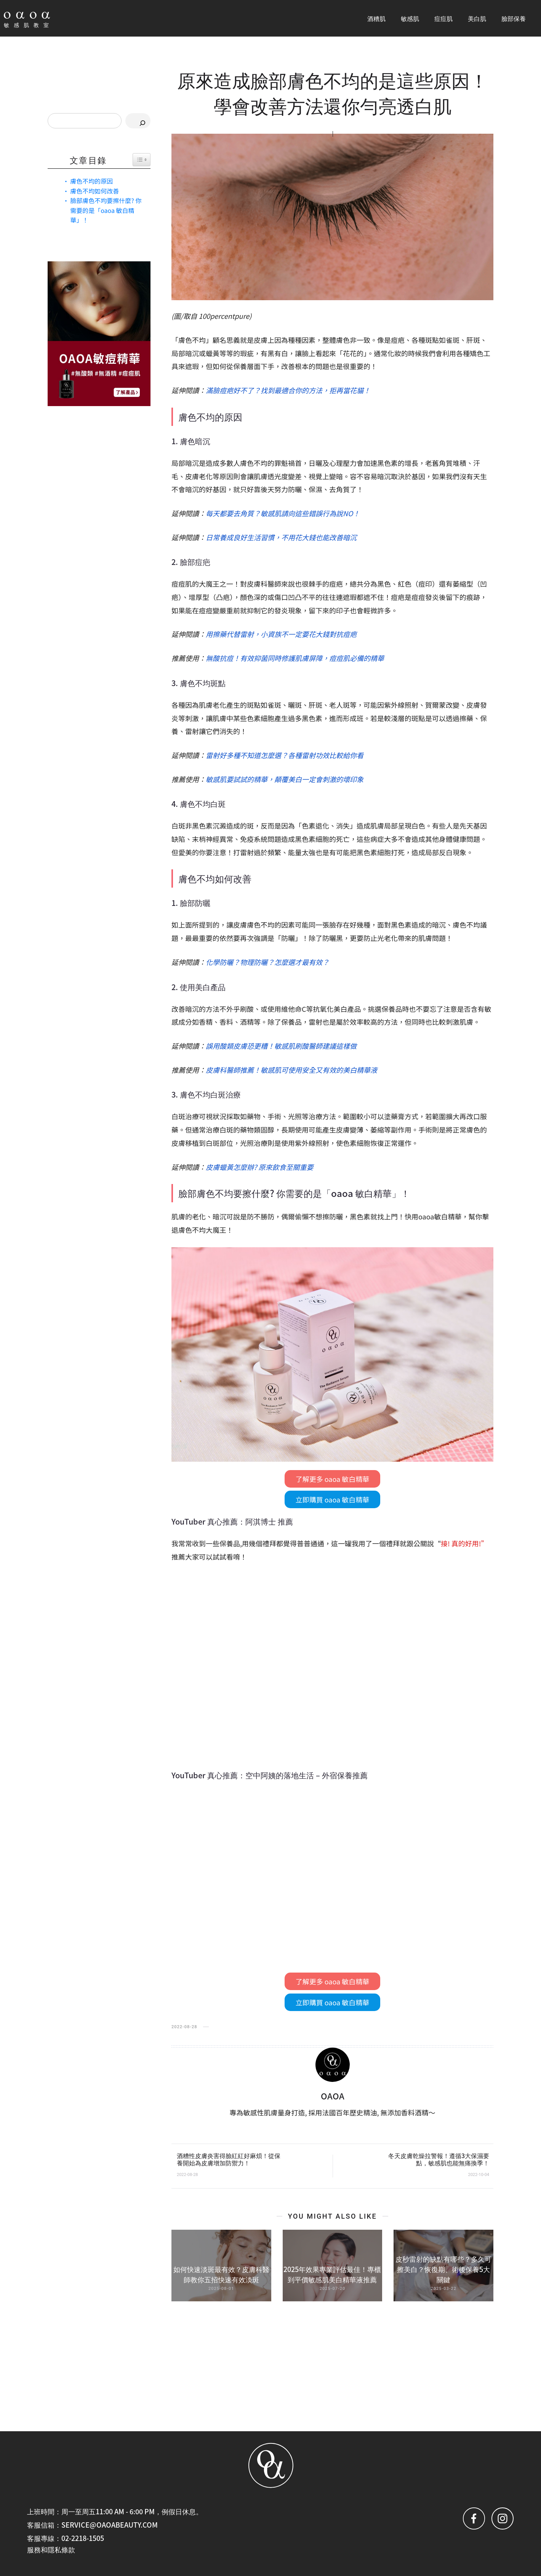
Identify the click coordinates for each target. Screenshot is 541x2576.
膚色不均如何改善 (94, 190)
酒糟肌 (376, 18)
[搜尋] (137, 120)
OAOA (332, 2096)
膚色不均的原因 (91, 181)
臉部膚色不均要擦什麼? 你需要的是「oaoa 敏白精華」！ (105, 210)
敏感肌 (410, 18)
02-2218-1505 (82, 2538)
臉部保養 (513, 18)
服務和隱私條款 (51, 2549)
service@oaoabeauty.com (109, 2525)
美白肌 (477, 18)
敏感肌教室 (28, 25)
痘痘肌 (443, 18)
